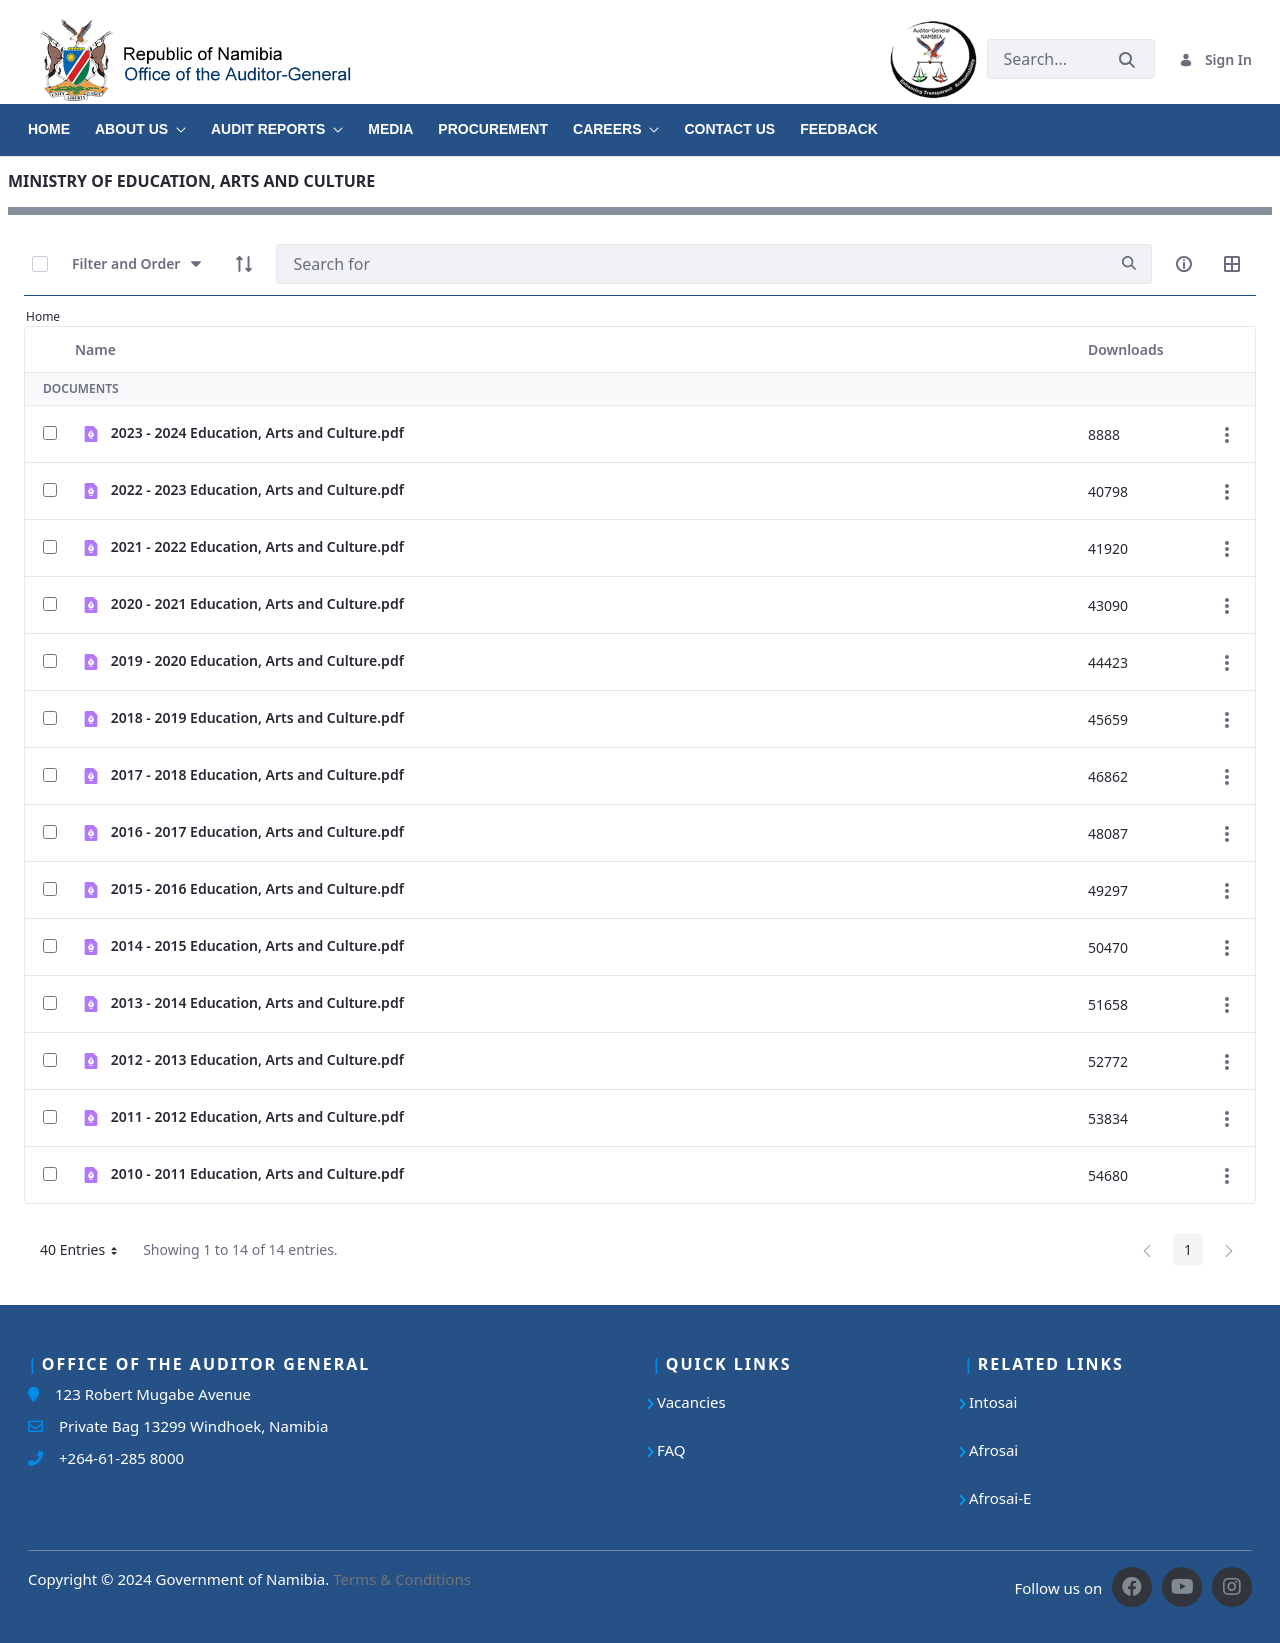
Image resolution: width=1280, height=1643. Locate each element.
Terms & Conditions (402, 1579)
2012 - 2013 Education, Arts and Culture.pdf (257, 1059)
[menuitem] (61, 122)
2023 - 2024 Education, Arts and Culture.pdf (257, 432)
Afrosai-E (1000, 1498)
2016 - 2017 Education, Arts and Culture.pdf (257, 831)
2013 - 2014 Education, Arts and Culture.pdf (257, 1002)
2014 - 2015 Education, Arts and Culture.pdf (257, 945)
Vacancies (691, 1402)
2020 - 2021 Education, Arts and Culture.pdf (257, 603)
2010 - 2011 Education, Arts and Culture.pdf (257, 1173)
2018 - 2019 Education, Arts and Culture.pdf (257, 717)
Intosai (993, 1402)
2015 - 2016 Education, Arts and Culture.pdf (257, 888)
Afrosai (993, 1450)
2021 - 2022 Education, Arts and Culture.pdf (257, 546)
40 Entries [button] (86, 1253)
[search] (1129, 263)
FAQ (671, 1450)
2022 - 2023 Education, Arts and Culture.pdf (257, 489)
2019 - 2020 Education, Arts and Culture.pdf (257, 660)
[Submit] (1127, 59)
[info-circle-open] (1184, 264)
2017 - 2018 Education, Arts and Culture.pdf (257, 774)
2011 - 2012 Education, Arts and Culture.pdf (257, 1116)
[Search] (691, 264)
